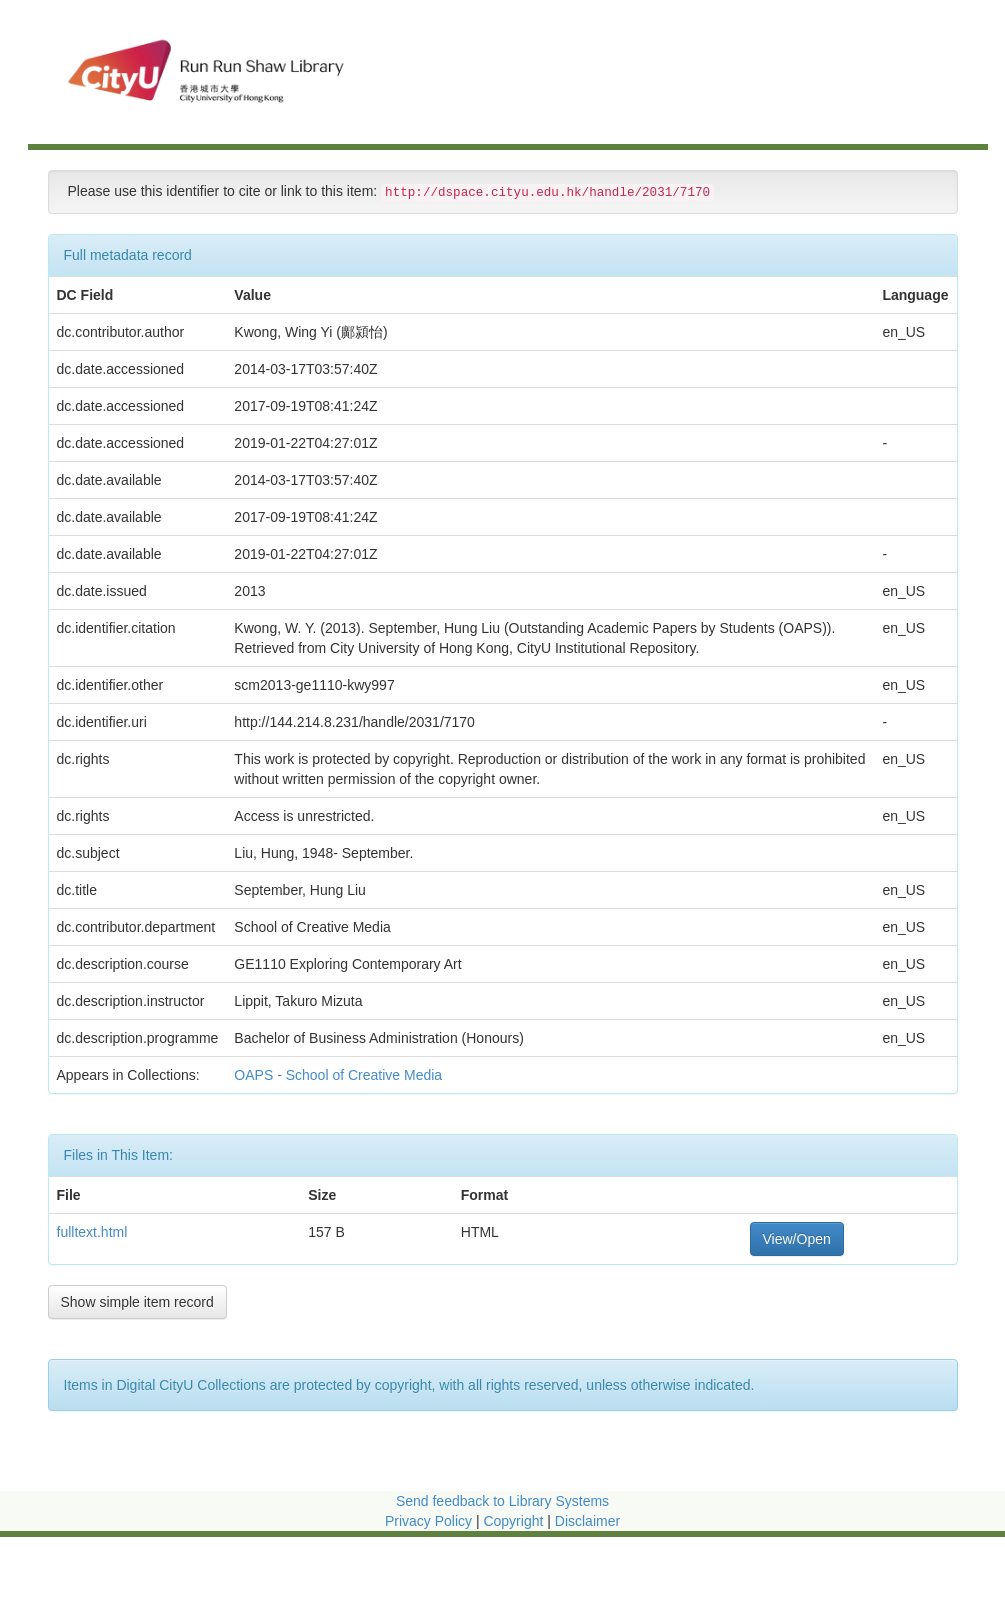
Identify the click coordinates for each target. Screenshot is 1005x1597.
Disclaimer (587, 1521)
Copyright (515, 1521)
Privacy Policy (428, 1521)
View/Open (797, 1239)
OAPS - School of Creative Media (340, 1075)
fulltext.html (92, 1232)
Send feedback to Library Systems (502, 1501)
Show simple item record (137, 1302)
